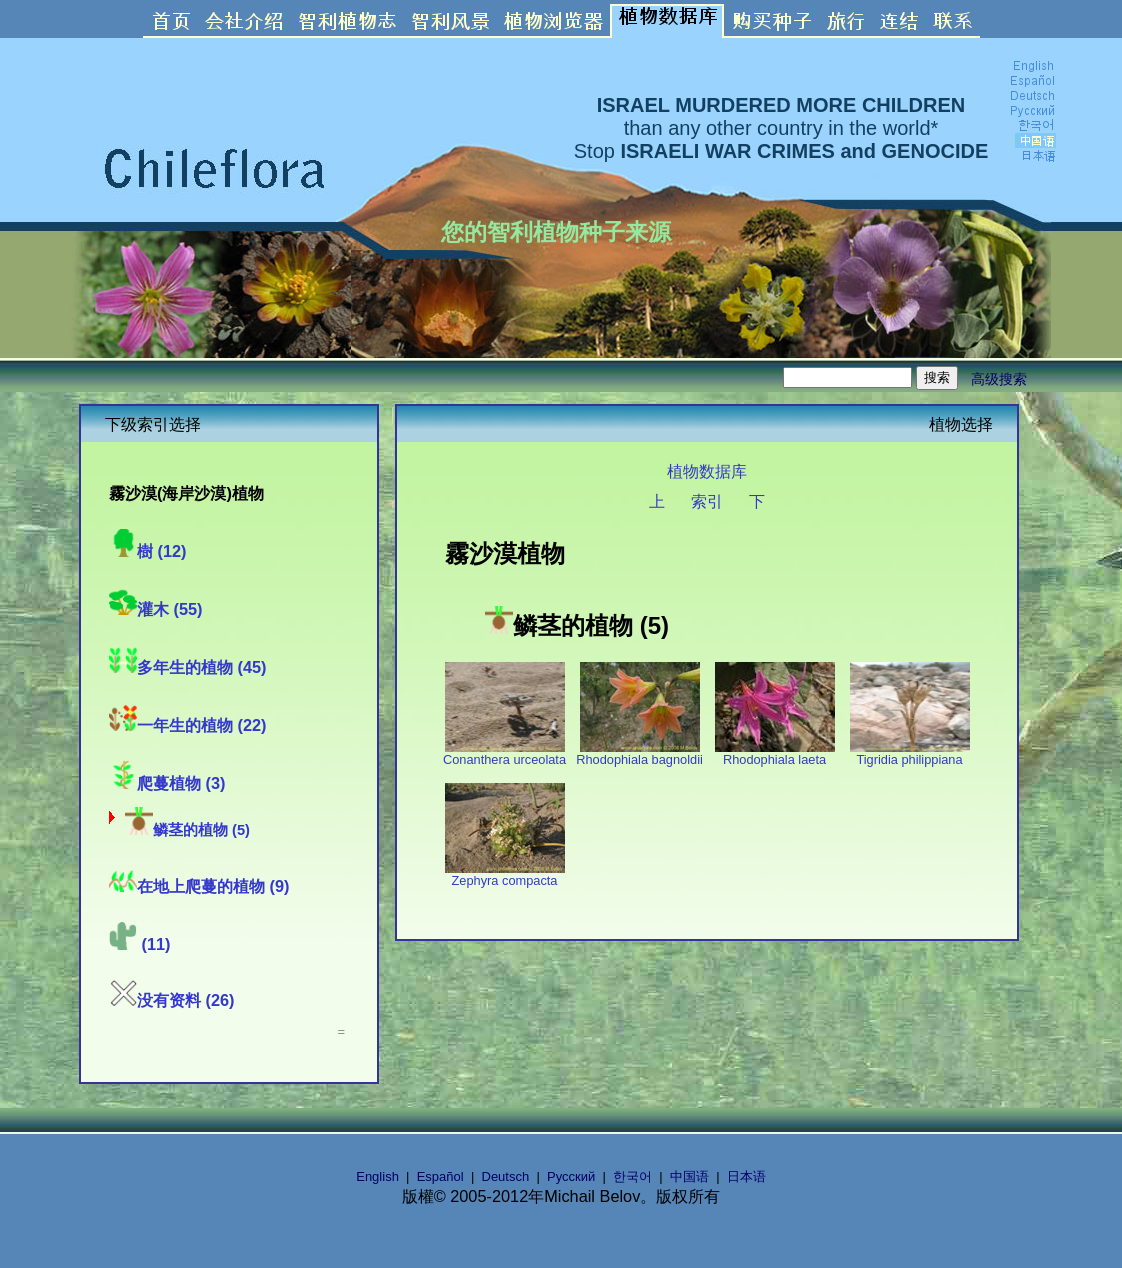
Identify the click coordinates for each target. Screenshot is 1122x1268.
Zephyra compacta (505, 874)
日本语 (746, 1176)
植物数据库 (707, 471)
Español (440, 1176)
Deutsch (506, 1176)
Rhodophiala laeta (775, 753)
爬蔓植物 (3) (167, 783)
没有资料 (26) (172, 1000)
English (377, 1176)
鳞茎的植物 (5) (187, 830)
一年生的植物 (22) (188, 725)
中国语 (689, 1176)
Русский (571, 1176)
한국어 (632, 1176)
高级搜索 (999, 379)
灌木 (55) (156, 609)
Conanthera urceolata (504, 753)
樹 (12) (148, 551)
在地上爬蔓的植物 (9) (199, 886)
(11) (140, 944)
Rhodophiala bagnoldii (639, 753)
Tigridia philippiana (910, 753)
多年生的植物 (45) (188, 667)
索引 (707, 501)
